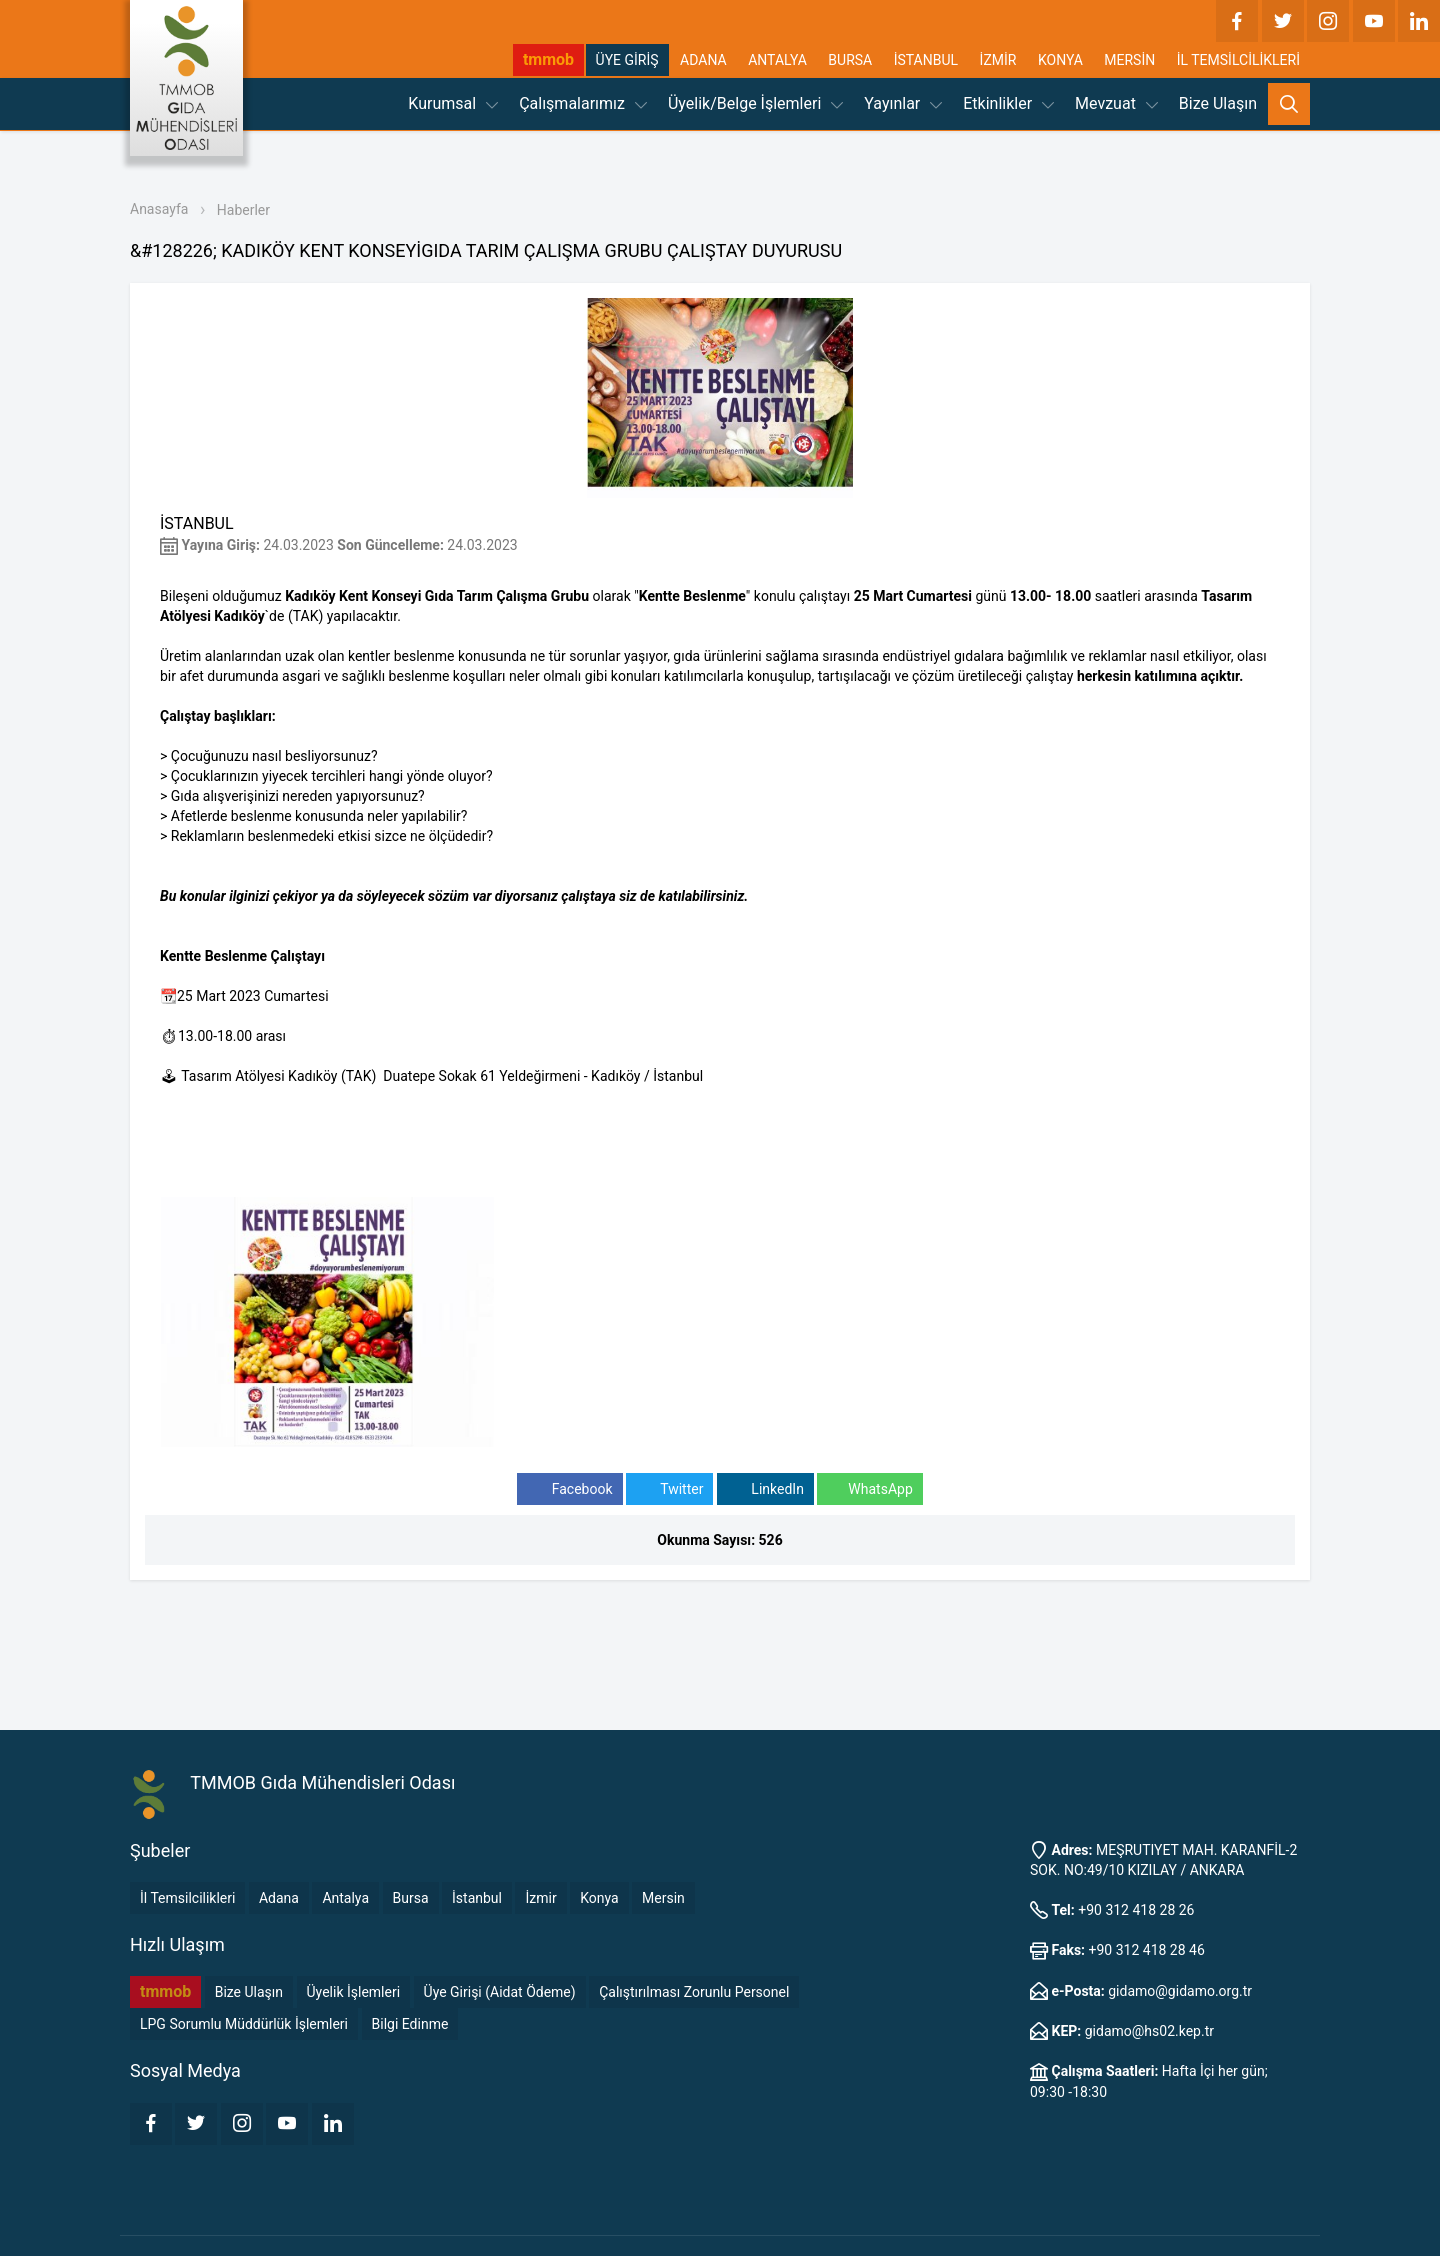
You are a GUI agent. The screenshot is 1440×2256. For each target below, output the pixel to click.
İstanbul (477, 1898)
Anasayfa (159, 209)
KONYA (1060, 60)
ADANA (703, 60)
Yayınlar (903, 103)
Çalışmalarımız (583, 103)
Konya (599, 1898)
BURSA (850, 60)
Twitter (669, 1489)
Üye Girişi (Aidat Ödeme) (500, 1992)
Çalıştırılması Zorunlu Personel (694, 1992)
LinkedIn (765, 1489)
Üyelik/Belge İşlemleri (755, 103)
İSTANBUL (926, 60)
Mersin (663, 1898)
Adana (279, 1898)
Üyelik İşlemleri (354, 1992)
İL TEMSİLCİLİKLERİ (1238, 60)
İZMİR (998, 60)
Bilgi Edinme (410, 2024)
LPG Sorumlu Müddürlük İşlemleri (244, 2024)
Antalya (345, 1898)
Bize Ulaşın (1218, 103)
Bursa (411, 1898)
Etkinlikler (1008, 103)
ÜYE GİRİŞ (627, 60)
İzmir (540, 1898)
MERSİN (1129, 60)
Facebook (569, 1489)
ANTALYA (777, 60)
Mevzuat (1116, 103)
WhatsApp (869, 1489)
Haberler (243, 210)
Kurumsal (453, 103)
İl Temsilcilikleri (187, 1898)
